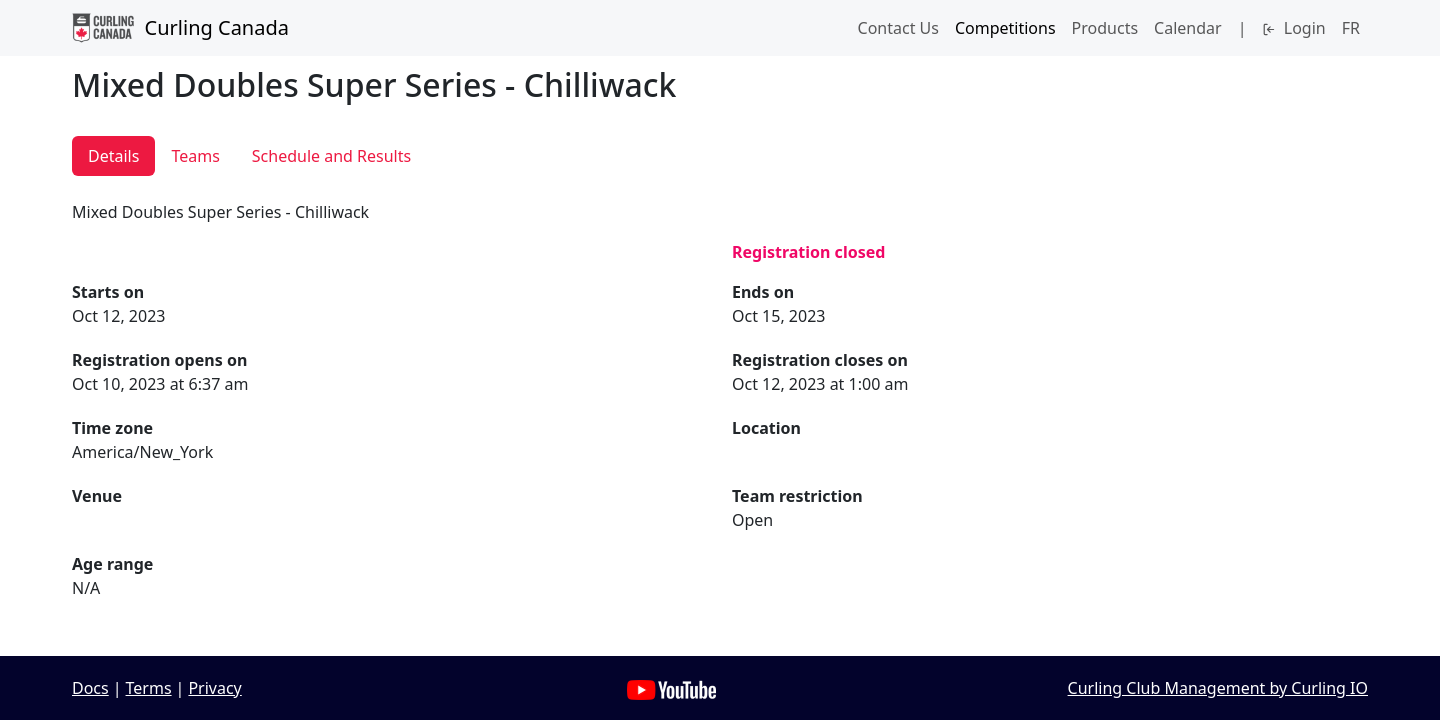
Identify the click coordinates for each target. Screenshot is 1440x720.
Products (1105, 28)
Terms (149, 688)
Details (113, 156)
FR (1351, 28)
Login (1293, 28)
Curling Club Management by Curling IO (1218, 688)
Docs (90, 688)
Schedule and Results (331, 156)
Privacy (214, 688)
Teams (195, 156)
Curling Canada (180, 28)
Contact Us (898, 28)
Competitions (1005, 28)
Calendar (1188, 28)
